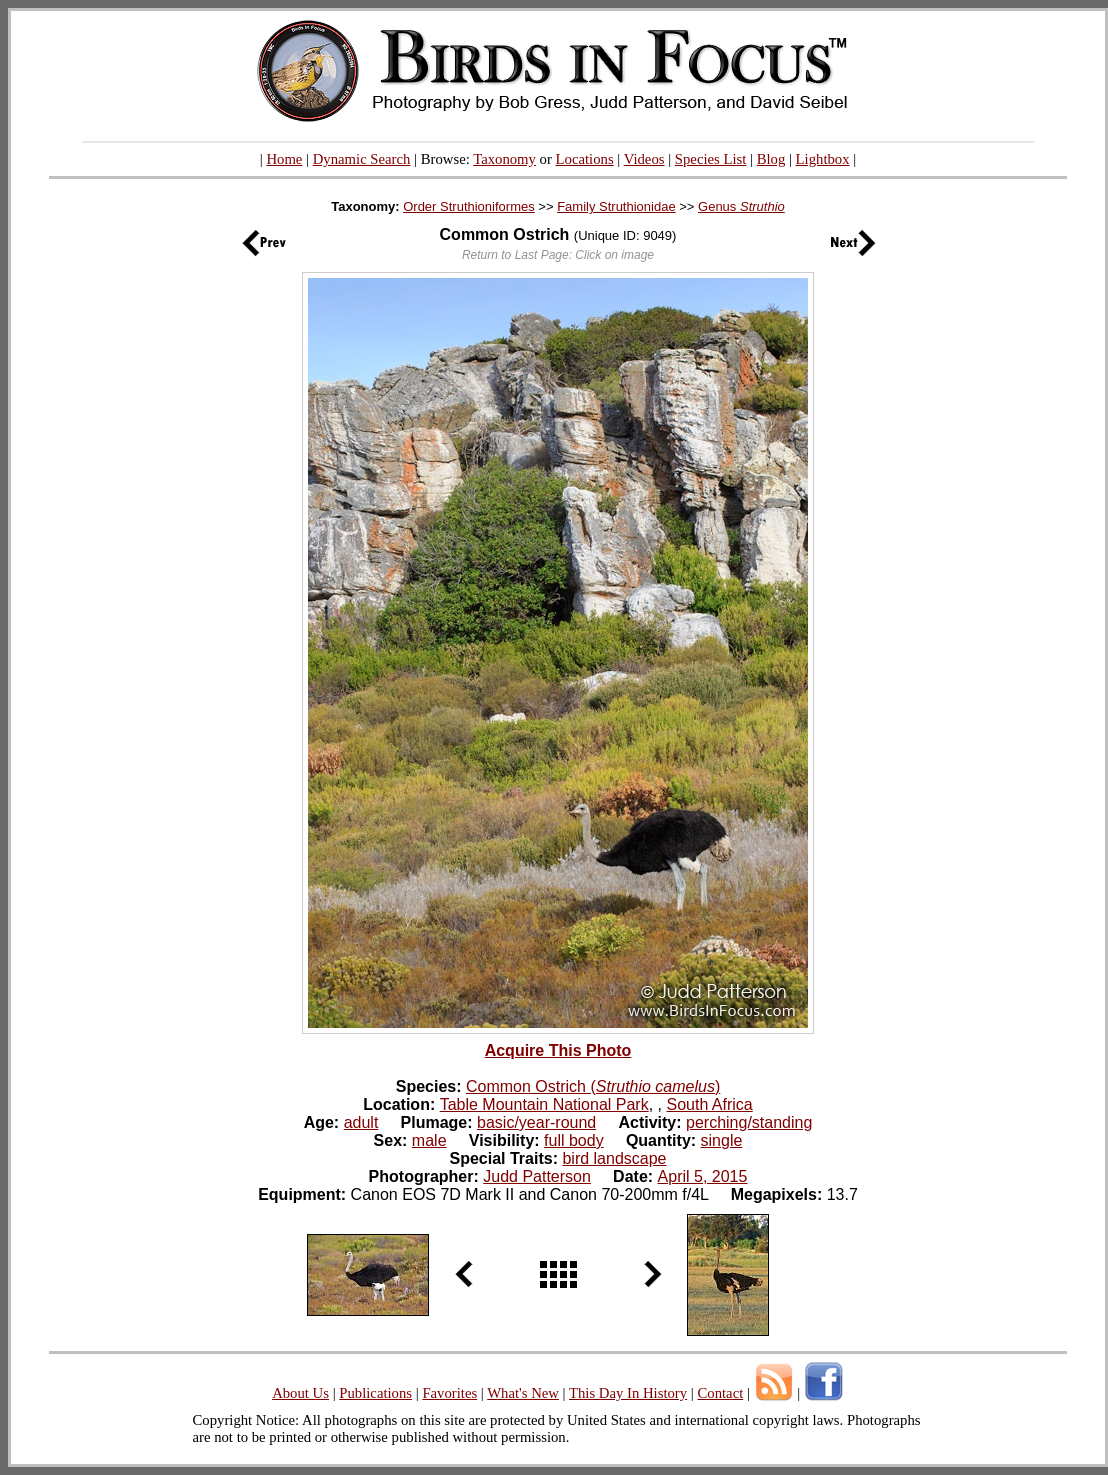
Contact (720, 1393)
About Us (300, 1393)
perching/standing (749, 1122)
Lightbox (823, 159)
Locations (585, 159)
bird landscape (614, 1158)
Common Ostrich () (593, 1086)
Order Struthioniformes (469, 206)
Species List (711, 159)
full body (574, 1140)
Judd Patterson (537, 1176)
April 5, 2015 (703, 1176)
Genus (741, 206)
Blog (771, 159)
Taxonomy (504, 159)
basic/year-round (536, 1122)
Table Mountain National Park (544, 1104)
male (429, 1140)
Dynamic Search (362, 159)
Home (284, 159)
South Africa (709, 1104)
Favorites (449, 1393)
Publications (375, 1393)
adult (361, 1122)
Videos (644, 159)
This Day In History (628, 1393)
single (722, 1140)
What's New (523, 1393)
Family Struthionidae (616, 206)
